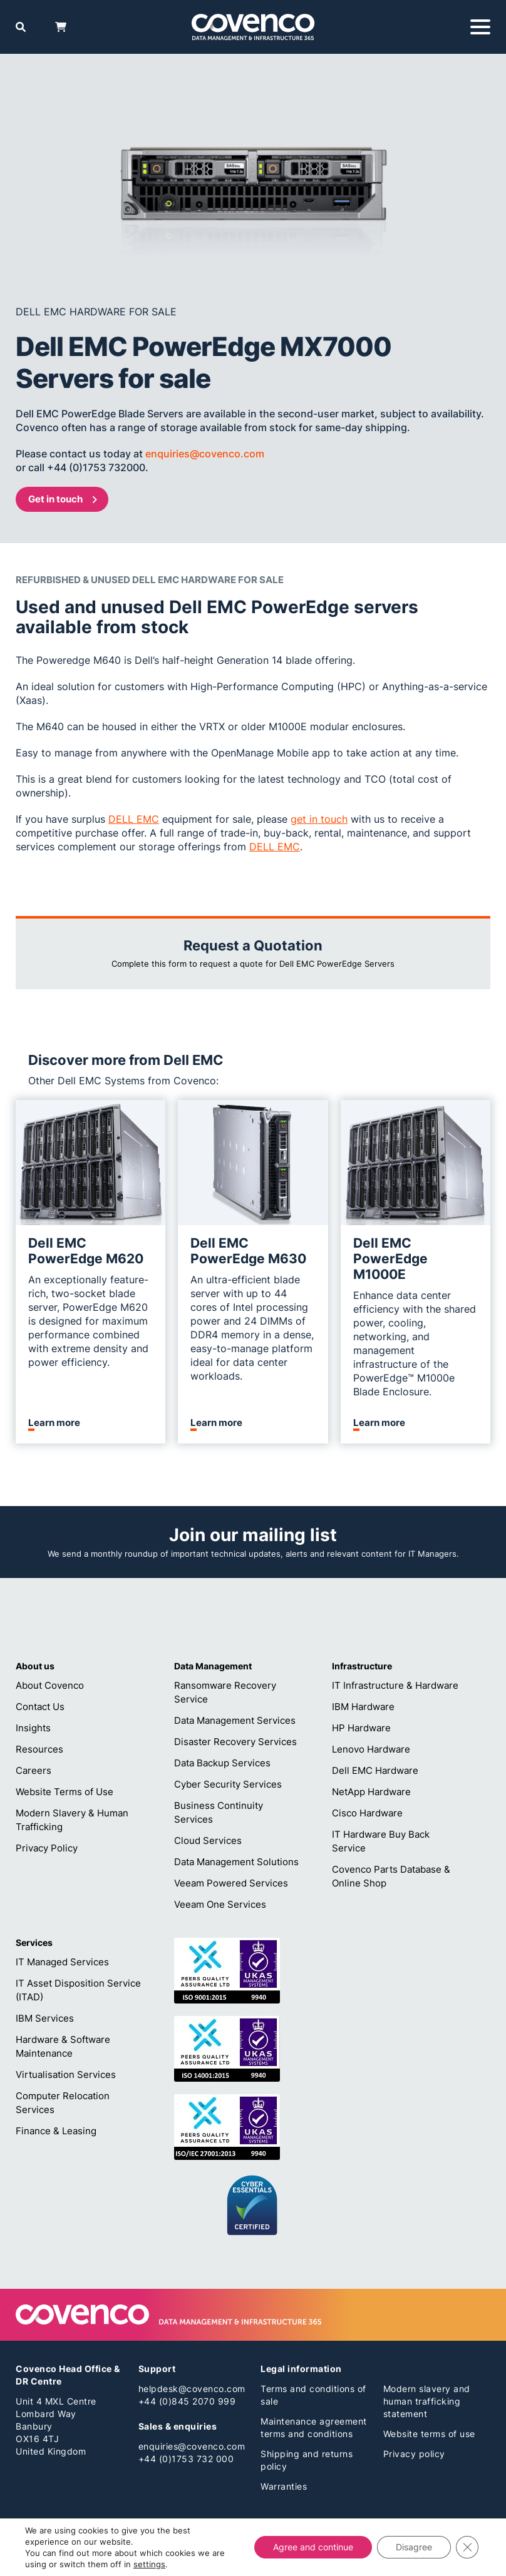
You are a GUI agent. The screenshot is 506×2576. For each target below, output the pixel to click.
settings (149, 2564)
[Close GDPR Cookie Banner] (467, 2547)
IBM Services (45, 2018)
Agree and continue (313, 2547)
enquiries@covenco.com (191, 2446)
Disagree (414, 2547)
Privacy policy (414, 2453)
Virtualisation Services (66, 2074)
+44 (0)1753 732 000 (186, 2458)
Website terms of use (429, 2433)
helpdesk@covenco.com (191, 2388)
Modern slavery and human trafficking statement (426, 2401)
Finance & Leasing (56, 2131)
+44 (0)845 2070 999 (187, 2401)
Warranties (284, 2486)
